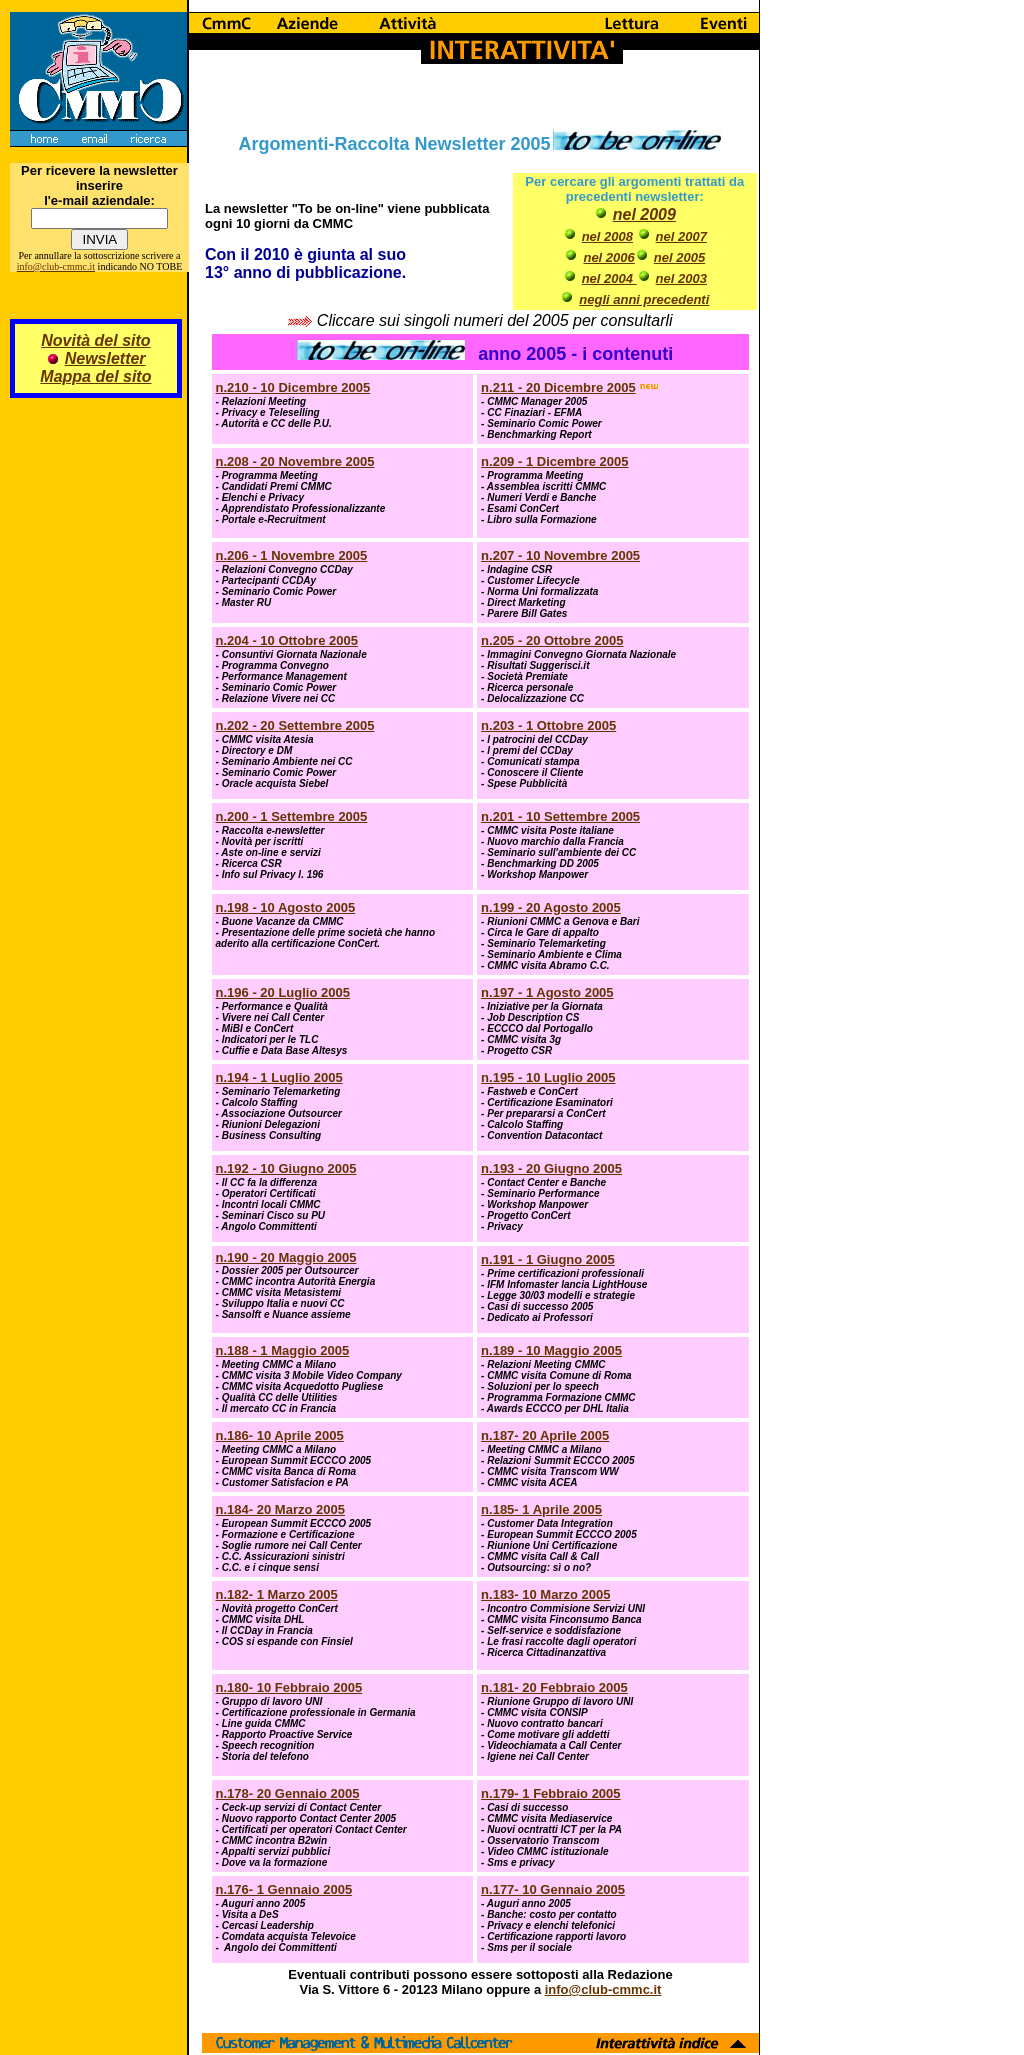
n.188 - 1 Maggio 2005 (283, 1350)
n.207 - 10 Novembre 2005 (560, 555)
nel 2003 (681, 278)
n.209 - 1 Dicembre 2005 (554, 461)
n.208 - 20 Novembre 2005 (295, 461)
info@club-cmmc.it (56, 266)
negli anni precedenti (644, 299)
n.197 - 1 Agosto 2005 (547, 992)
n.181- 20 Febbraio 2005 (554, 1687)
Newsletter (105, 358)
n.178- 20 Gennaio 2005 (288, 1793)
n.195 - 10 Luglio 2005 (548, 1077)
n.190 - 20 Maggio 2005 (286, 1257)
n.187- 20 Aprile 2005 (545, 1435)
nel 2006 (608, 257)
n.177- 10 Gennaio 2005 (553, 1889)
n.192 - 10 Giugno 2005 (286, 1168)
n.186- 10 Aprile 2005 (280, 1435)
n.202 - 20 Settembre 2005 (295, 725)
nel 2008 (607, 236)
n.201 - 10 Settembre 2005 (560, 816)
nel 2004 (609, 278)
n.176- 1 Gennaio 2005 (284, 1889)
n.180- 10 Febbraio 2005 (289, 1687)
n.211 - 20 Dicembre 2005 (558, 387)
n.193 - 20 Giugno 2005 (551, 1168)
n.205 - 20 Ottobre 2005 (552, 640)
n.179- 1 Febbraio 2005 (550, 1793)
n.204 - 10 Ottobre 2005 (287, 640)
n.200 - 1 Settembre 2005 (292, 816)
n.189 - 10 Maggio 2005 (551, 1350)
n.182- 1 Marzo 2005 (277, 1594)
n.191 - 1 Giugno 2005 (548, 1259)
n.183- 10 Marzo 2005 (545, 1594)
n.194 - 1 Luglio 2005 (279, 1077)
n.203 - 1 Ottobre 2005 (548, 725)
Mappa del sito (95, 376)
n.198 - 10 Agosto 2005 (286, 907)
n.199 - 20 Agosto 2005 (551, 907)
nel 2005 (679, 257)
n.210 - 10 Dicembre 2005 (293, 387)
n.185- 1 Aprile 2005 (541, 1509)
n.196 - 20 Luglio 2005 (283, 992)
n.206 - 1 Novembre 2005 (292, 555)
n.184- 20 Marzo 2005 (280, 1509)
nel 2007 (681, 236)
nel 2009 (644, 214)
